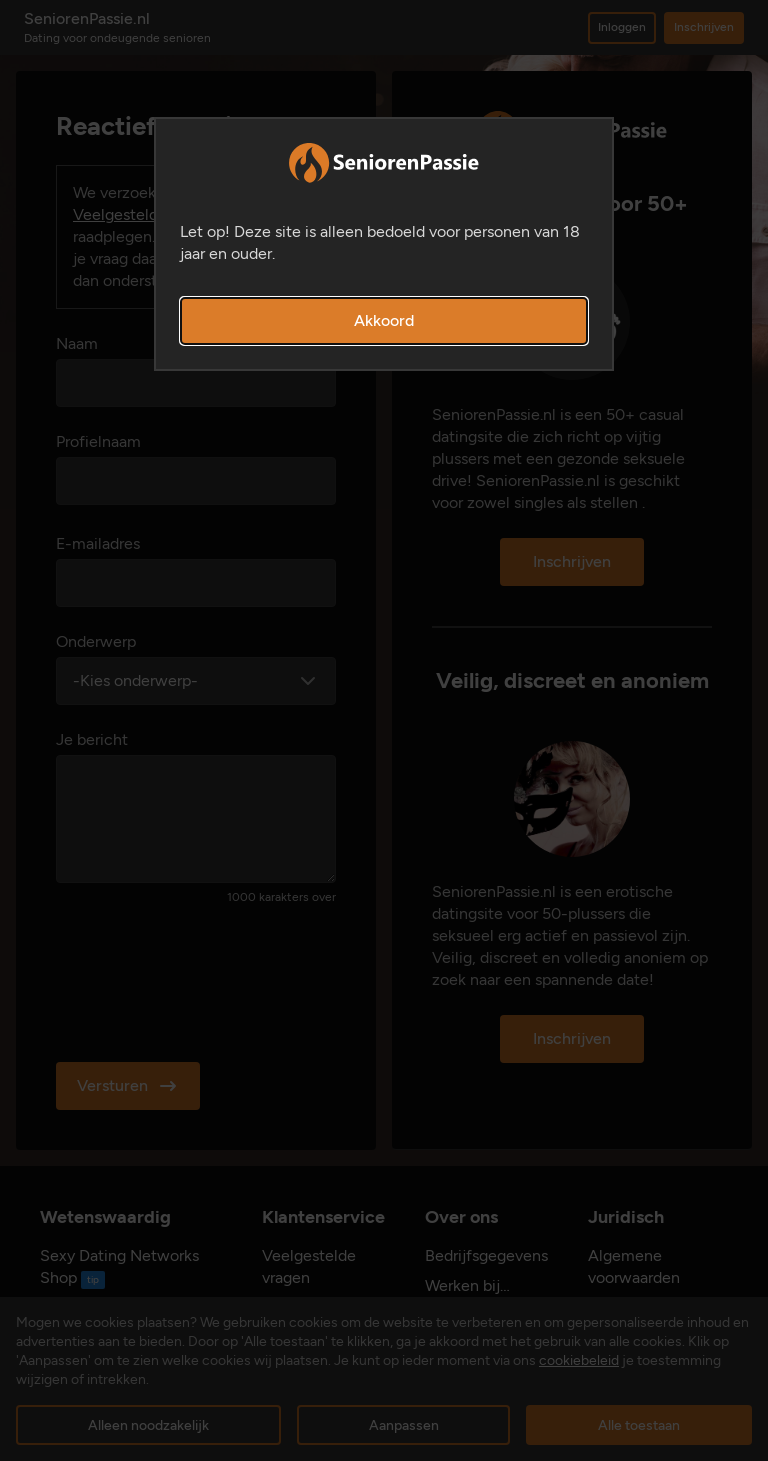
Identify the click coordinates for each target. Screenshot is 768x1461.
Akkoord (384, 320)
